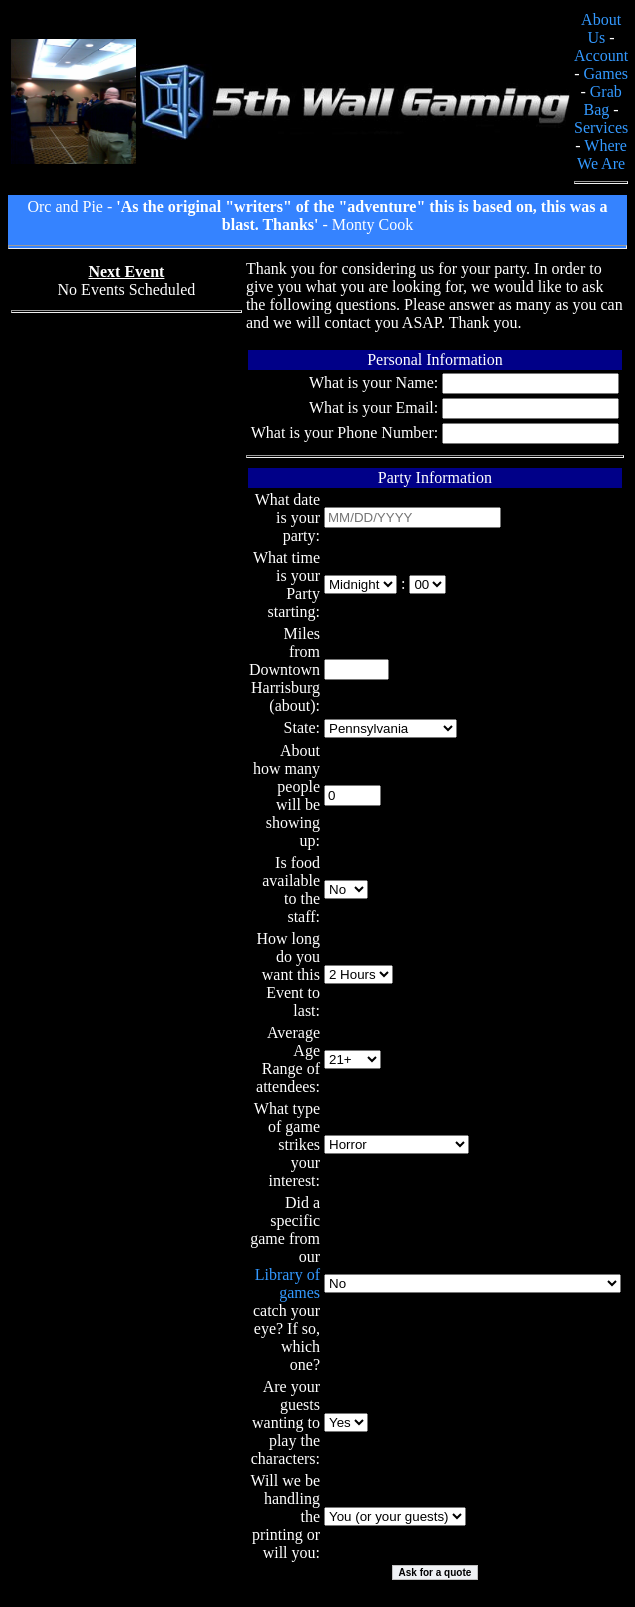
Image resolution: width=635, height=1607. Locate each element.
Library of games (287, 1283)
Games (606, 73)
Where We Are (602, 154)
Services (601, 127)
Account (601, 55)
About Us (601, 28)
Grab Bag (603, 100)
